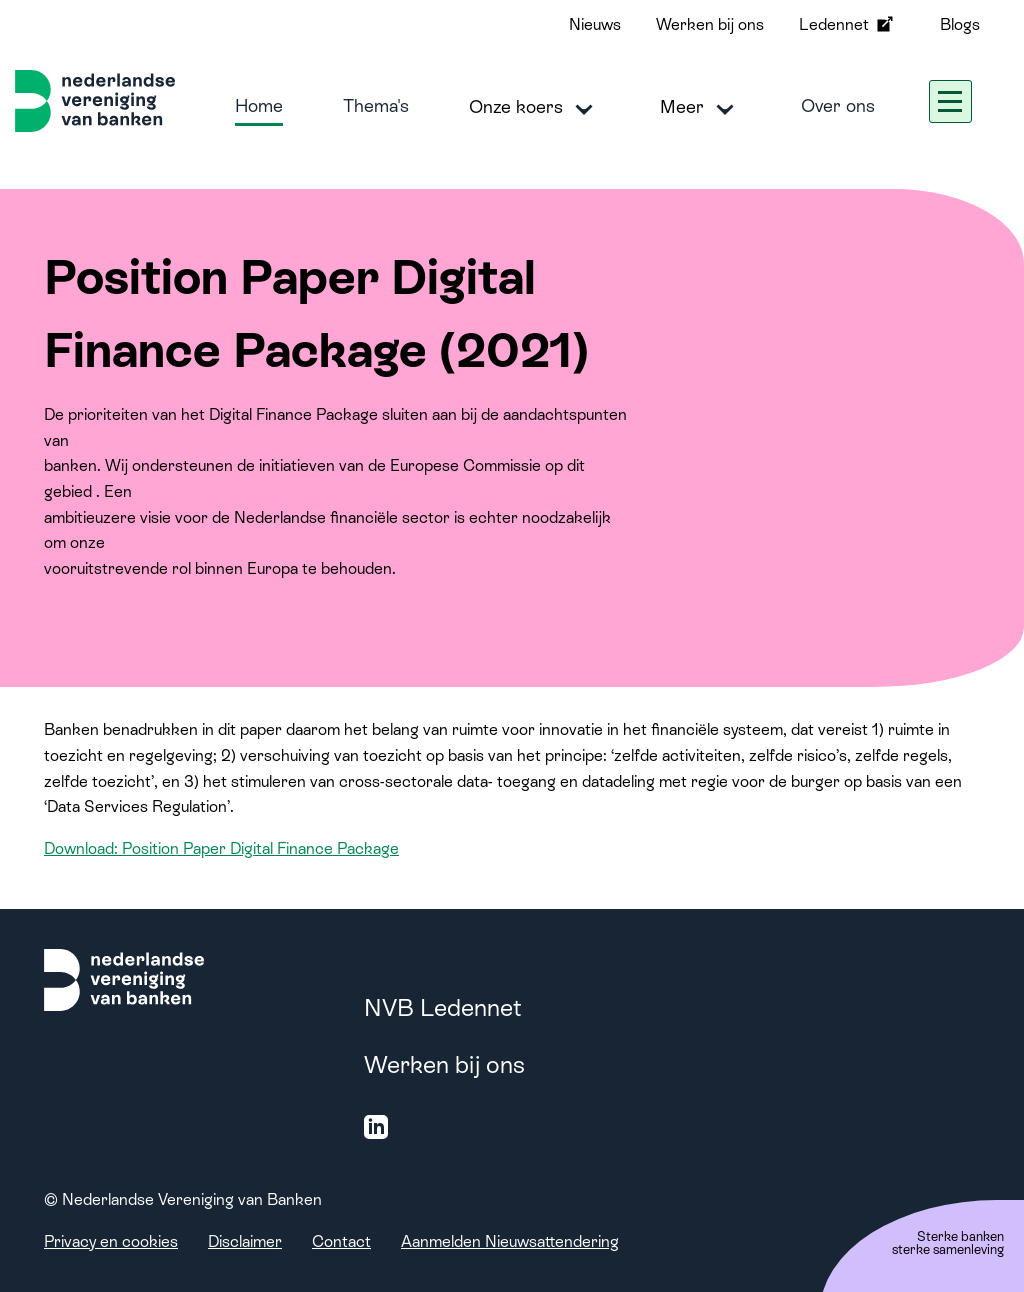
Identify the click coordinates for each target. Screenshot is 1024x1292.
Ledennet (848, 24)
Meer (700, 108)
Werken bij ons (710, 24)
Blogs (960, 24)
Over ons (838, 105)
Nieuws (595, 24)
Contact (341, 1241)
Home (259, 105)
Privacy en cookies (111, 1241)
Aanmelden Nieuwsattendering (510, 1241)
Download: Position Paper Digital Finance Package (221, 848)
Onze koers (534, 108)
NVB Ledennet (443, 1007)
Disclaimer (245, 1241)
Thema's (376, 105)
